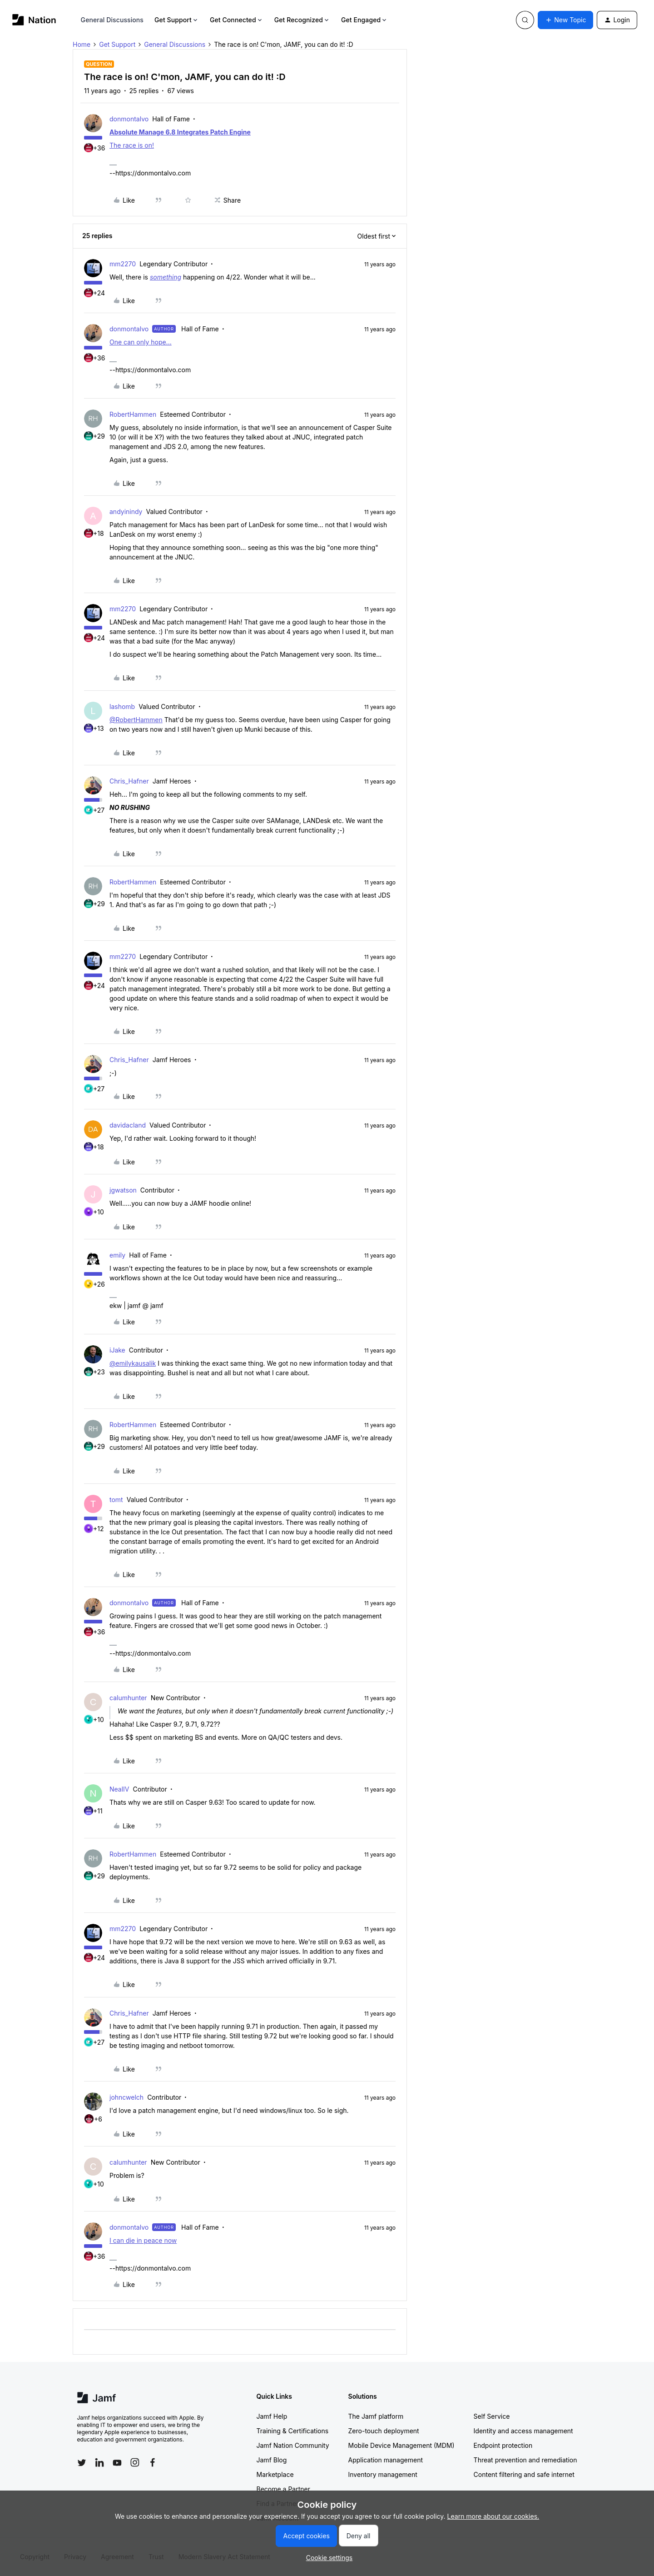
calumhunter (128, 1698)
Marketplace (275, 2474)
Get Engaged (364, 20)
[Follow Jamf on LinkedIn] (99, 2462)
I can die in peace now (143, 2240)
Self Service (492, 2416)
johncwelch (126, 2097)
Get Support (176, 20)
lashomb (122, 706)
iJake (117, 1350)
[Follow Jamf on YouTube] (117, 2462)
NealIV (119, 1789)
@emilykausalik (132, 1363)
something (165, 277)
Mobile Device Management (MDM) (401, 2445)
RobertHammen (132, 414)
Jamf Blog (272, 2460)
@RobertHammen (136, 720)
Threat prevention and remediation (525, 2460)
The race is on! (131, 145)
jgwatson (123, 1190)
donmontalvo (129, 119)
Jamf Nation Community (293, 2445)
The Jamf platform (376, 2416)
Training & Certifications (293, 2431)
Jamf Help (272, 2416)
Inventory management (382, 2474)
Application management (385, 2460)
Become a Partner (283, 2489)
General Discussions (112, 20)
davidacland (127, 1125)
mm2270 (122, 264)
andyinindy (125, 511)
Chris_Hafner (129, 781)
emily (117, 1255)
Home (81, 44)
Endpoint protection (503, 2445)
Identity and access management (523, 2431)
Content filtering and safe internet (524, 2474)
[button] (565, 20)
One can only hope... (140, 342)
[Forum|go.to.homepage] (34, 19)
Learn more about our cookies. (493, 2516)
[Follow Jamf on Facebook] (152, 2462)
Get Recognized (302, 20)
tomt (116, 1499)
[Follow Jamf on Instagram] (134, 2462)
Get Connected (236, 20)
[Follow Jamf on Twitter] (81, 2462)
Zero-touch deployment (383, 2431)
